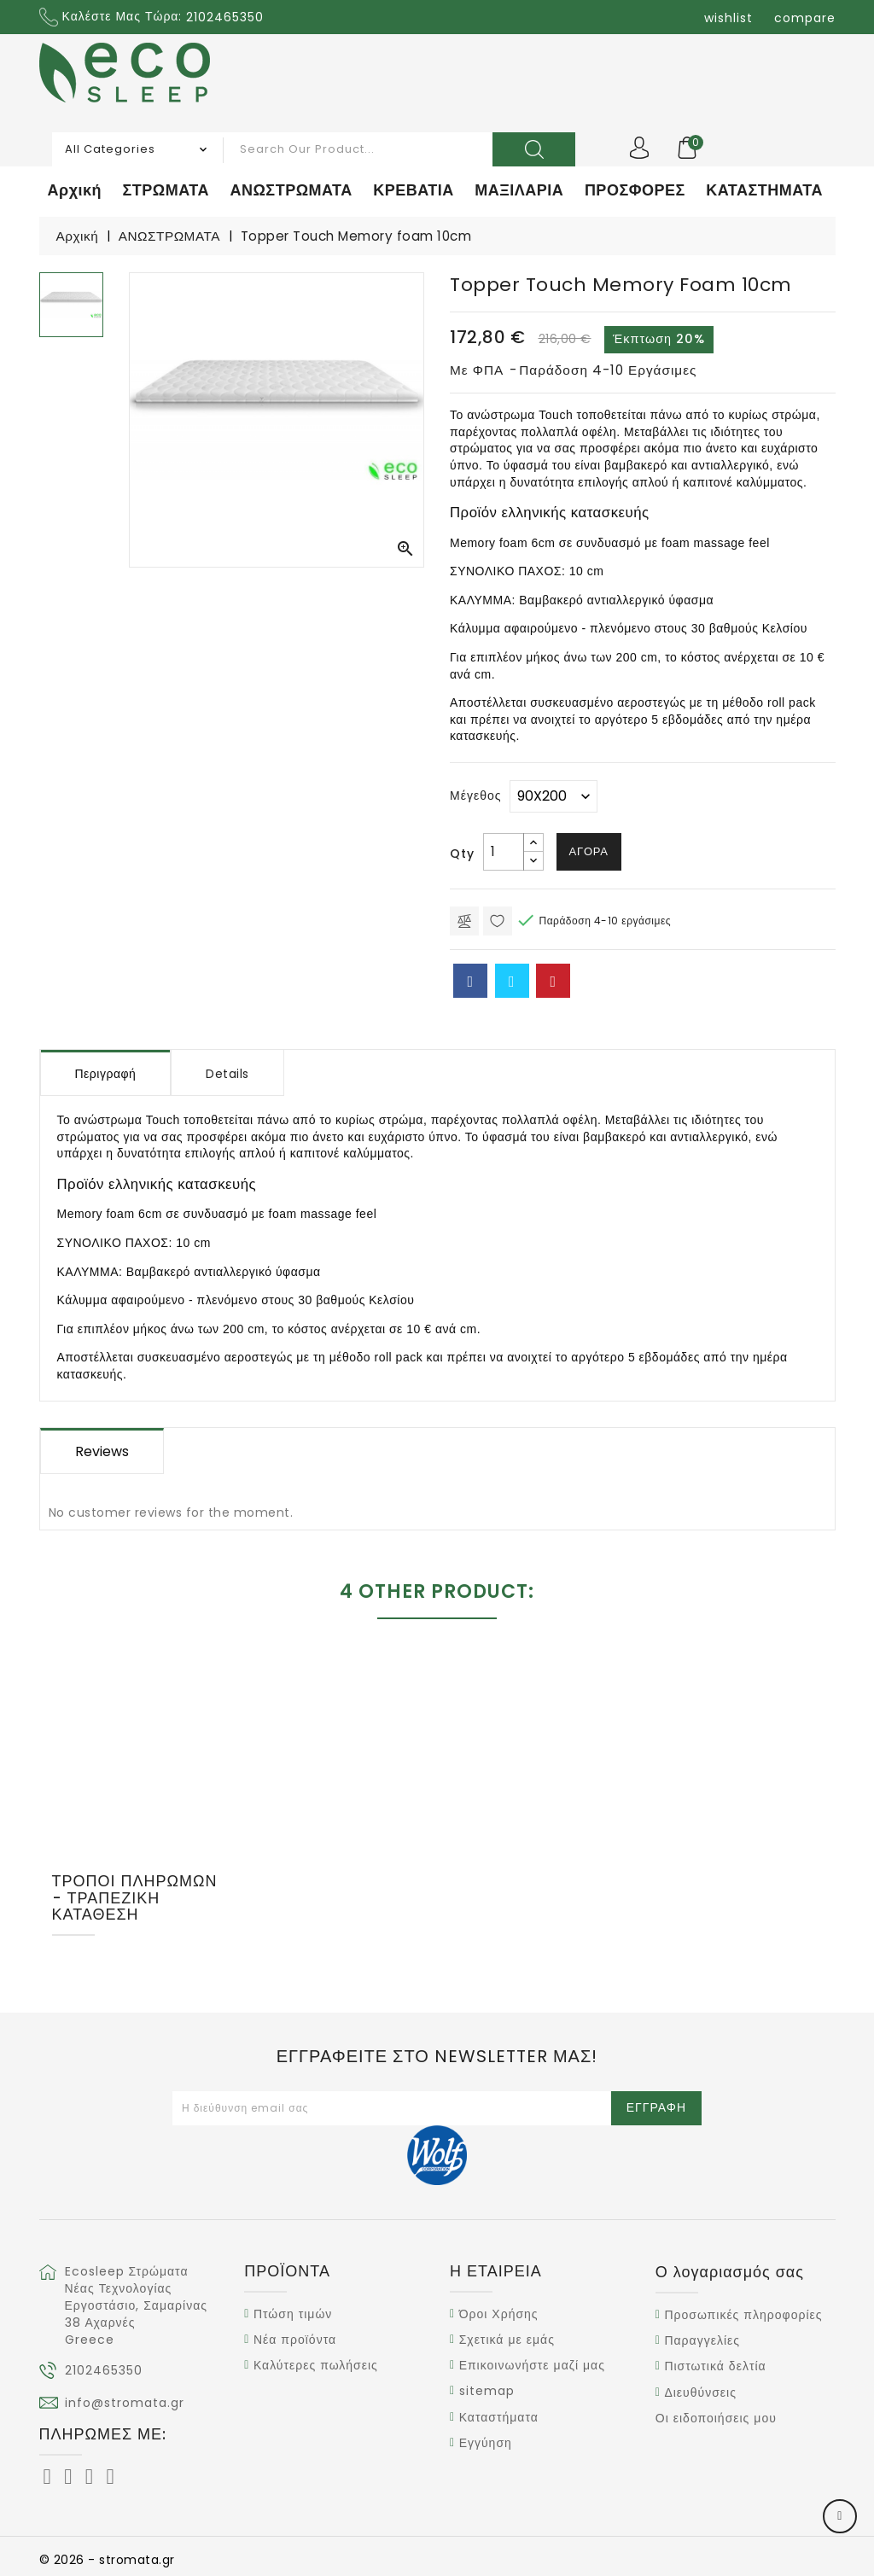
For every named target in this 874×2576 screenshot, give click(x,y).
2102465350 (104, 2370)
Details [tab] (227, 1073)
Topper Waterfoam (539, 1838)
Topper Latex (745, 1838)
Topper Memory (129, 1838)
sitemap (487, 2391)
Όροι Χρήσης (499, 2313)
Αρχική (75, 190)
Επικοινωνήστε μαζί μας (532, 2365)
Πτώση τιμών (292, 2313)
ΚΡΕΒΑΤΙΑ (413, 190)
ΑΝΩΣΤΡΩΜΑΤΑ (291, 190)
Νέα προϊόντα (294, 2339)
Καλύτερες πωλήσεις (315, 2365)
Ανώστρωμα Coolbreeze (334, 1838)
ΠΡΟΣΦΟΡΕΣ (635, 190)
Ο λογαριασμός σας (730, 2271)
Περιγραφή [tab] (106, 1073)
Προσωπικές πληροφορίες (743, 2314)
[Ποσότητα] (503, 852)
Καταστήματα (499, 2417)
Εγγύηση (485, 2442)
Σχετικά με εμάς (507, 2339)
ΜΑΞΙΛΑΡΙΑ (519, 190)
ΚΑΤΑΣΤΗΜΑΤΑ (764, 190)
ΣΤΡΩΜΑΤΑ (166, 190)
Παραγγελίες (702, 2340)
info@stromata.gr (124, 2402)
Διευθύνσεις (700, 2392)
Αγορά (589, 851)
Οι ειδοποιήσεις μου (716, 2418)
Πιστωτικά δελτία (715, 2366)
